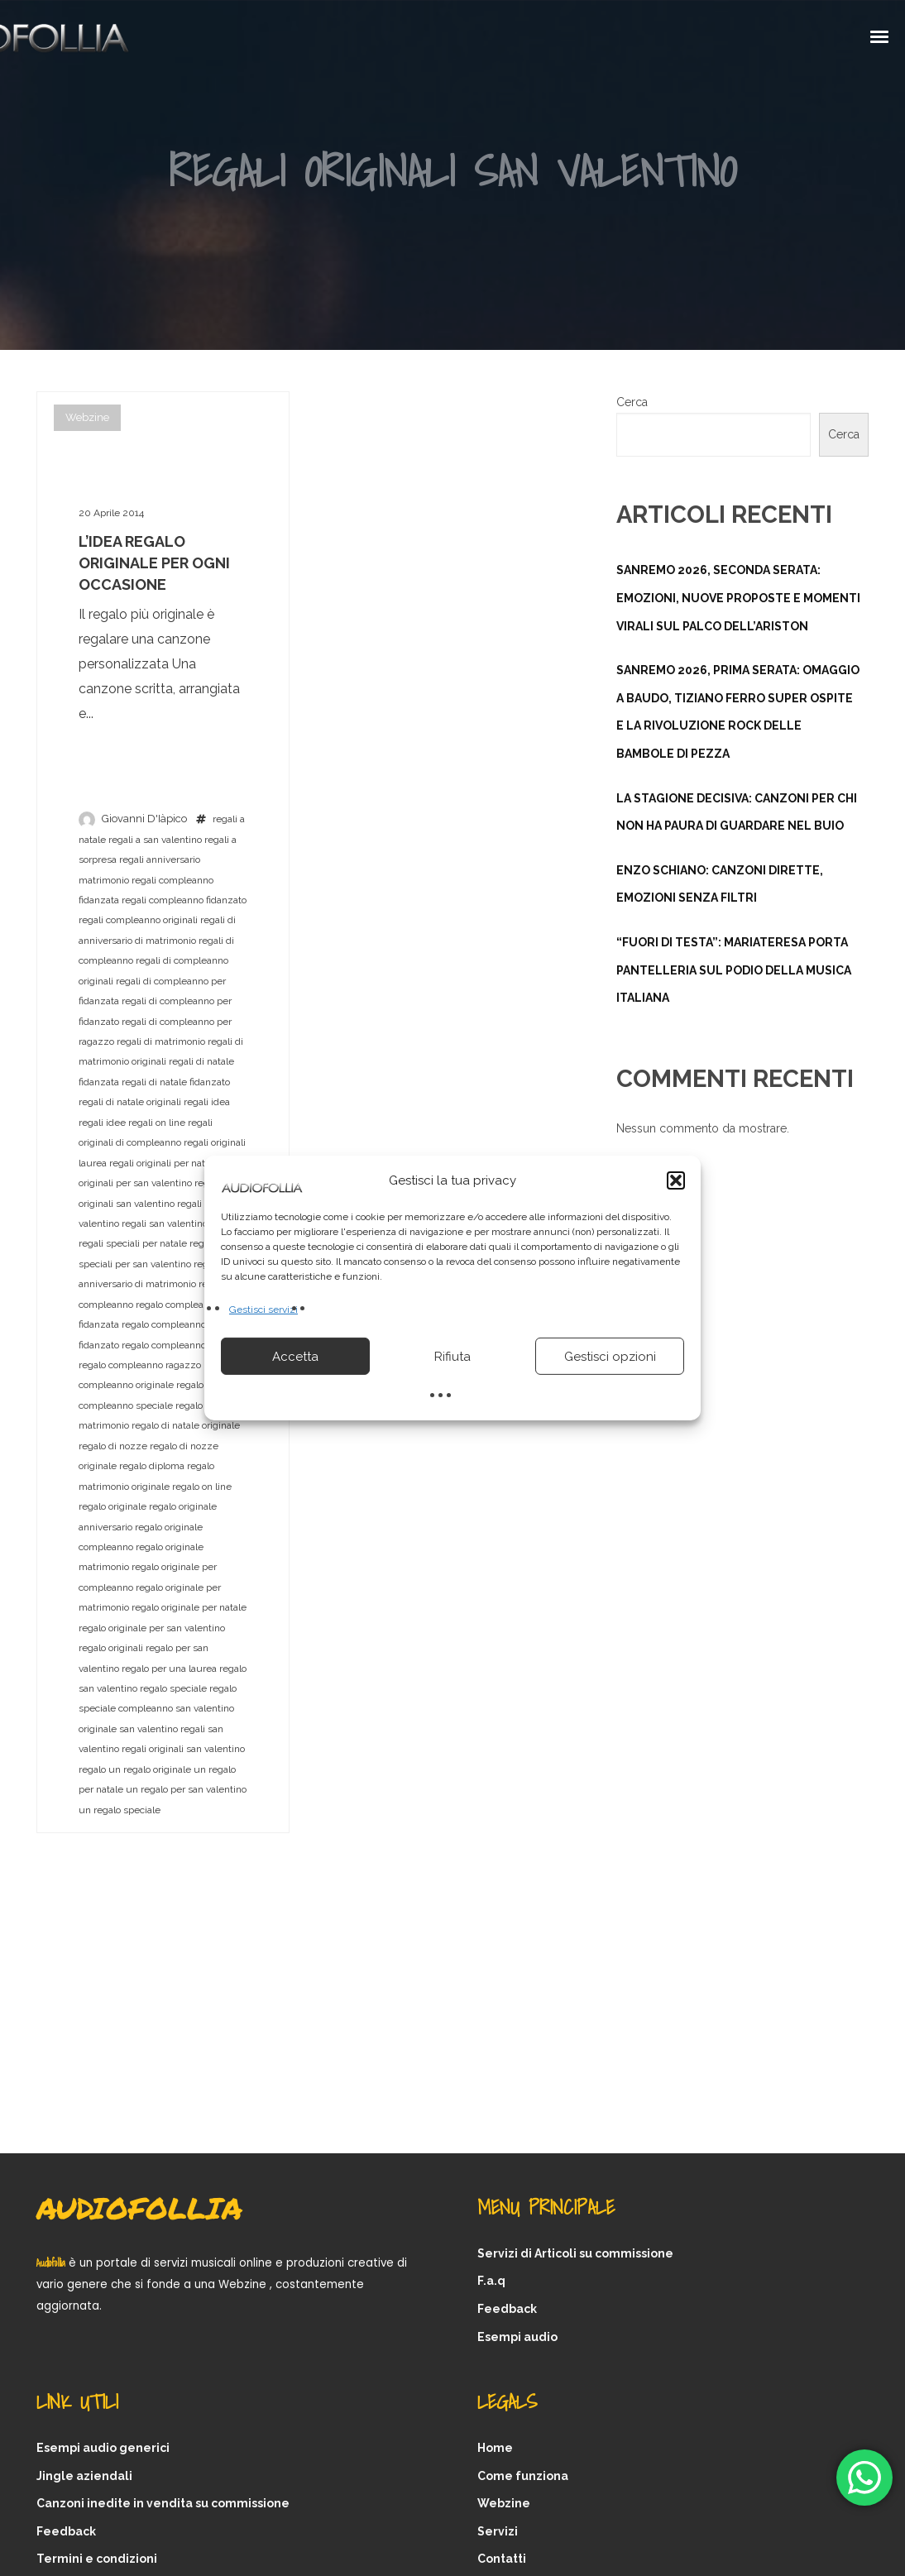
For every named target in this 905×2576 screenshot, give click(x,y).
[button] (676, 1180)
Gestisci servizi (263, 1309)
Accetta (295, 1356)
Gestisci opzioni (610, 1356)
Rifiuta (452, 1356)
